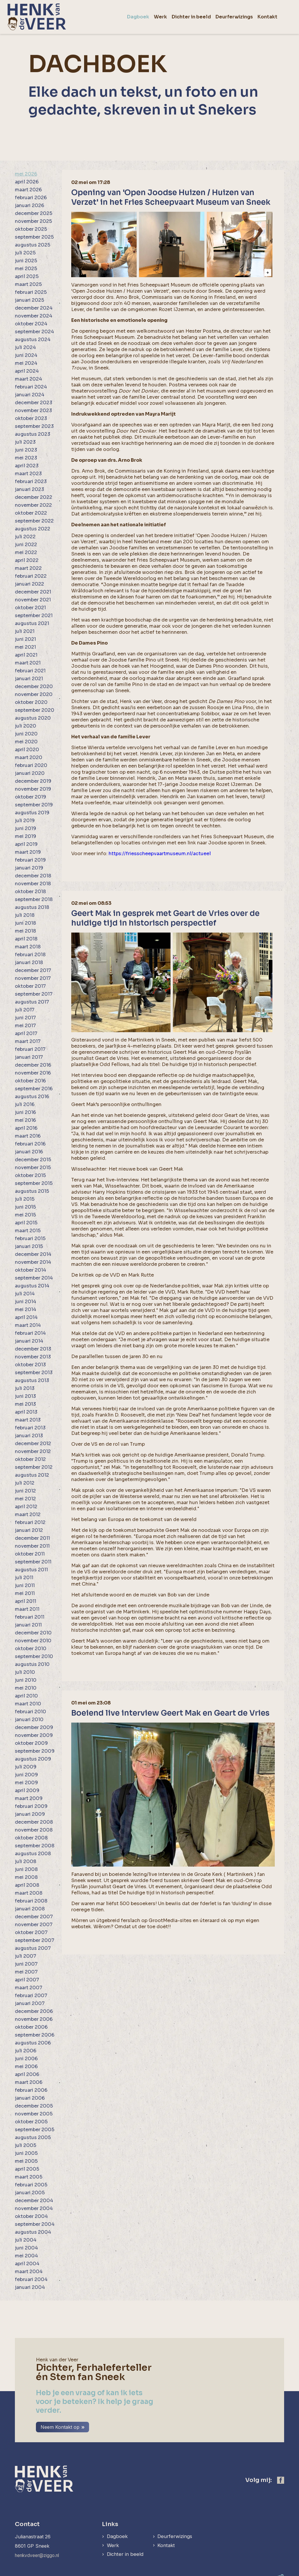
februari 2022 (31, 576)
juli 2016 (24, 1104)
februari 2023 (31, 481)
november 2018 (33, 884)
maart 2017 (28, 1041)
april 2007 (27, 1980)
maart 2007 (28, 1988)
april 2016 (26, 1128)
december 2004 (34, 2200)
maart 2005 (28, 2177)
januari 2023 (29, 489)
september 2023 (34, 426)
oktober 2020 (31, 702)
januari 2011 (28, 1625)
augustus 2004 (33, 2232)
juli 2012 (24, 1483)
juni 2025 (26, 261)
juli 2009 (25, 1767)
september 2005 (34, 2130)
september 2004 (35, 2224)
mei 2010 (25, 1688)
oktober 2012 (30, 1459)
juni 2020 (26, 734)
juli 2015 (24, 1199)
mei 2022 (26, 552)
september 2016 (34, 1089)
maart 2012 (28, 1514)
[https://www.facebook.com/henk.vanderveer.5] (280, 2472)
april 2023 (27, 466)
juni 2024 (26, 355)
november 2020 (34, 694)
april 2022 (27, 560)
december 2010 (33, 1633)
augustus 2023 (32, 434)
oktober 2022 (31, 513)
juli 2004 (25, 2240)
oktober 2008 (31, 1838)
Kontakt (168, 2538)
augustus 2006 (33, 2043)
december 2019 (33, 781)
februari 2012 (30, 1522)
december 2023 (33, 403)
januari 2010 (29, 1719)
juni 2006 (26, 2059)
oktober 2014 (30, 1270)
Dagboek (118, 2529)
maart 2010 (28, 1704)
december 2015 (33, 1160)
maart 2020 (28, 757)
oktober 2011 (30, 1554)
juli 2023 (25, 442)
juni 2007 (26, 1964)
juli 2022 (25, 537)
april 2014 (26, 1317)
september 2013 (34, 1372)
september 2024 (34, 332)
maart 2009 (29, 1798)
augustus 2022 (32, 529)
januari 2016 (29, 1152)
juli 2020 (25, 726)
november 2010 (33, 1641)
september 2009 (35, 1751)
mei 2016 (25, 1120)
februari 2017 (30, 1049)
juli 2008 (25, 1861)
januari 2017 (29, 1057)
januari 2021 (29, 679)
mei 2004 (26, 2256)
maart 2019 (28, 852)
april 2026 (27, 182)
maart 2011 (27, 1609)
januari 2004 (30, 2287)
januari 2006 (30, 2098)
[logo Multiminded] (280, 2571)
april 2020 (27, 750)
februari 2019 (30, 860)
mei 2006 (26, 2066)
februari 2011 (29, 1617)
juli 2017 (24, 1010)
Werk (113, 2538)
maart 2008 (28, 1893)
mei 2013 (25, 1404)
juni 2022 (26, 544)
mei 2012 (25, 1499)
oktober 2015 (30, 1175)
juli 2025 (25, 253)
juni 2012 (25, 1491)
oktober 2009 (31, 1743)
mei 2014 (25, 1309)
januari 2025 (29, 300)
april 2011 (25, 1601)
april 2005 (27, 2169)
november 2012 (33, 1451)
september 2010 (34, 1656)
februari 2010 (30, 1712)
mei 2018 (25, 931)
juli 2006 (25, 2051)
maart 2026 (28, 190)
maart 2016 (28, 1136)
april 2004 (27, 2264)
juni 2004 (26, 2248)
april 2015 (26, 1223)
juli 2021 (24, 631)
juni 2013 (25, 1396)
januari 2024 (29, 395)
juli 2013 (24, 1388)
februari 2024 (31, 387)
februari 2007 (31, 1995)
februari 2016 (30, 1144)
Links (110, 2517)
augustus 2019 (32, 813)
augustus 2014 (32, 1286)
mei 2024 (26, 363)
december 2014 (33, 1254)
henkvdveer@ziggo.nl (38, 2548)
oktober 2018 (30, 891)
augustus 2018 (32, 907)
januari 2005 (30, 2193)
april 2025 (27, 276)
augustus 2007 (33, 1948)
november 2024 (33, 316)
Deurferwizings (177, 2529)
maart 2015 (28, 1231)
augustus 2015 (32, 1191)
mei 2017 (25, 1026)
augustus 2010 (32, 1664)
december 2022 (33, 497)
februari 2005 (31, 2185)
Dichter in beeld (126, 2548)
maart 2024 (28, 379)
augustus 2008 (33, 1854)
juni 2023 (26, 450)
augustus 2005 (33, 2137)
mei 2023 (26, 458)
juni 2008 (26, 1869)
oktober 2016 (30, 1081)
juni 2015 (25, 1207)
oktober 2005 (31, 2122)
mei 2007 (26, 1972)
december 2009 (34, 1727)
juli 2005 (25, 2145)
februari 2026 (31, 198)
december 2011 (32, 1538)
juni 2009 (26, 1775)
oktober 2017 (30, 986)
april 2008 (27, 1885)
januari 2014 (29, 1341)
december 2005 (34, 2106)
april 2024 (27, 371)
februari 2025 (31, 292)
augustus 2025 (32, 245)
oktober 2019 (30, 797)
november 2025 (33, 221)
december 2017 (33, 970)
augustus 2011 (31, 1570)
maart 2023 (28, 474)
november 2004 (34, 2208)
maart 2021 (28, 663)
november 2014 (33, 1262)
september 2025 (34, 237)
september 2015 (34, 1183)
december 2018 (33, 876)
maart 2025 (28, 284)
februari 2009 (31, 1806)
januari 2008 (30, 1909)
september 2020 (34, 710)
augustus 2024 (33, 339)
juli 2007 (25, 1956)
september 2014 (34, 1278)
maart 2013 (28, 1420)
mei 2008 (26, 1877)
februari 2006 (31, 2090)
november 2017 (33, 978)
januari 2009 (30, 1814)
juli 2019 (25, 820)
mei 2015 (25, 1215)
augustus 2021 (32, 623)
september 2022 (34, 521)
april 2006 (27, 2074)
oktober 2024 (31, 324)
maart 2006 (28, 2082)
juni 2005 (26, 2153)
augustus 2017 (32, 1002)
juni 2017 (25, 1018)
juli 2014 (25, 1294)
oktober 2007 (31, 1932)
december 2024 (34, 308)
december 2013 (33, 1349)
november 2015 (33, 1167)
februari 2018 (30, 955)
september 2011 (33, 1562)
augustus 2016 (32, 1096)
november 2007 (34, 1924)
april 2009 (27, 1790)
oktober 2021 (30, 608)
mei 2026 (26, 174)
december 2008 (34, 1822)
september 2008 (34, 1846)
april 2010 (26, 1696)
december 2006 (34, 2011)
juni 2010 (25, 1680)
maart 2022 (28, 568)
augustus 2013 (32, 1380)
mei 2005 (26, 2161)
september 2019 (34, 805)
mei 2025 (26, 268)
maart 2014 (28, 1325)
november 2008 (34, 1830)
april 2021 (26, 655)
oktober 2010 (30, 1648)
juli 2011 (24, 1578)
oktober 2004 (31, 2216)
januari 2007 (30, 2003)
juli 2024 (25, 347)
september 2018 (34, 899)
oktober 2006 (31, 2027)
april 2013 (26, 1412)
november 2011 (32, 1546)
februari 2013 (30, 1428)
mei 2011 (25, 1593)
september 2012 (34, 1467)
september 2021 (34, 615)
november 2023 (33, 410)
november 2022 (33, 505)
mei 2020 (26, 742)
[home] (37, 17)
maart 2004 (29, 2271)
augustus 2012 (32, 1475)
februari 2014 (30, 1333)
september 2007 (34, 1940)
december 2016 (33, 1065)
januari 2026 (29, 205)
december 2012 (33, 1443)
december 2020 (34, 686)
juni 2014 (25, 1302)
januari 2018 (29, 962)
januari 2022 (29, 584)
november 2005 (34, 2114)
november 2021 (33, 600)
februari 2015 (30, 1238)
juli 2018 (24, 915)
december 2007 (34, 1917)
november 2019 (33, 789)
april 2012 (26, 1507)
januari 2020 (30, 773)
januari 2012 (29, 1530)
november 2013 (33, 1357)
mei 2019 (25, 836)
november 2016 (33, 1073)
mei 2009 (26, 1783)
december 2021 (33, 592)
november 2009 (34, 1735)
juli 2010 (25, 1672)
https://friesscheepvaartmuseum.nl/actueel (160, 853)
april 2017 (26, 1033)
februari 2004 (31, 2279)
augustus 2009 (33, 1759)
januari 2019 (29, 868)
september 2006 (34, 2035)
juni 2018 (25, 923)
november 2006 (34, 2019)
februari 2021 (30, 671)
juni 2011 (25, 1585)
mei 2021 (25, 647)
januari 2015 (29, 1246)
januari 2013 (29, 1436)
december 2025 (33, 213)
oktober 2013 (30, 1365)
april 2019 (26, 844)
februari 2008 (31, 1901)
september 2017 (34, 994)
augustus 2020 (33, 718)
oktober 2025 (31, 229)
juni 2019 (25, 828)
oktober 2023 (31, 418)
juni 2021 (25, 639)
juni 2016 (25, 1112)
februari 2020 (31, 765)
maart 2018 (28, 947)
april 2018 (26, 939)
